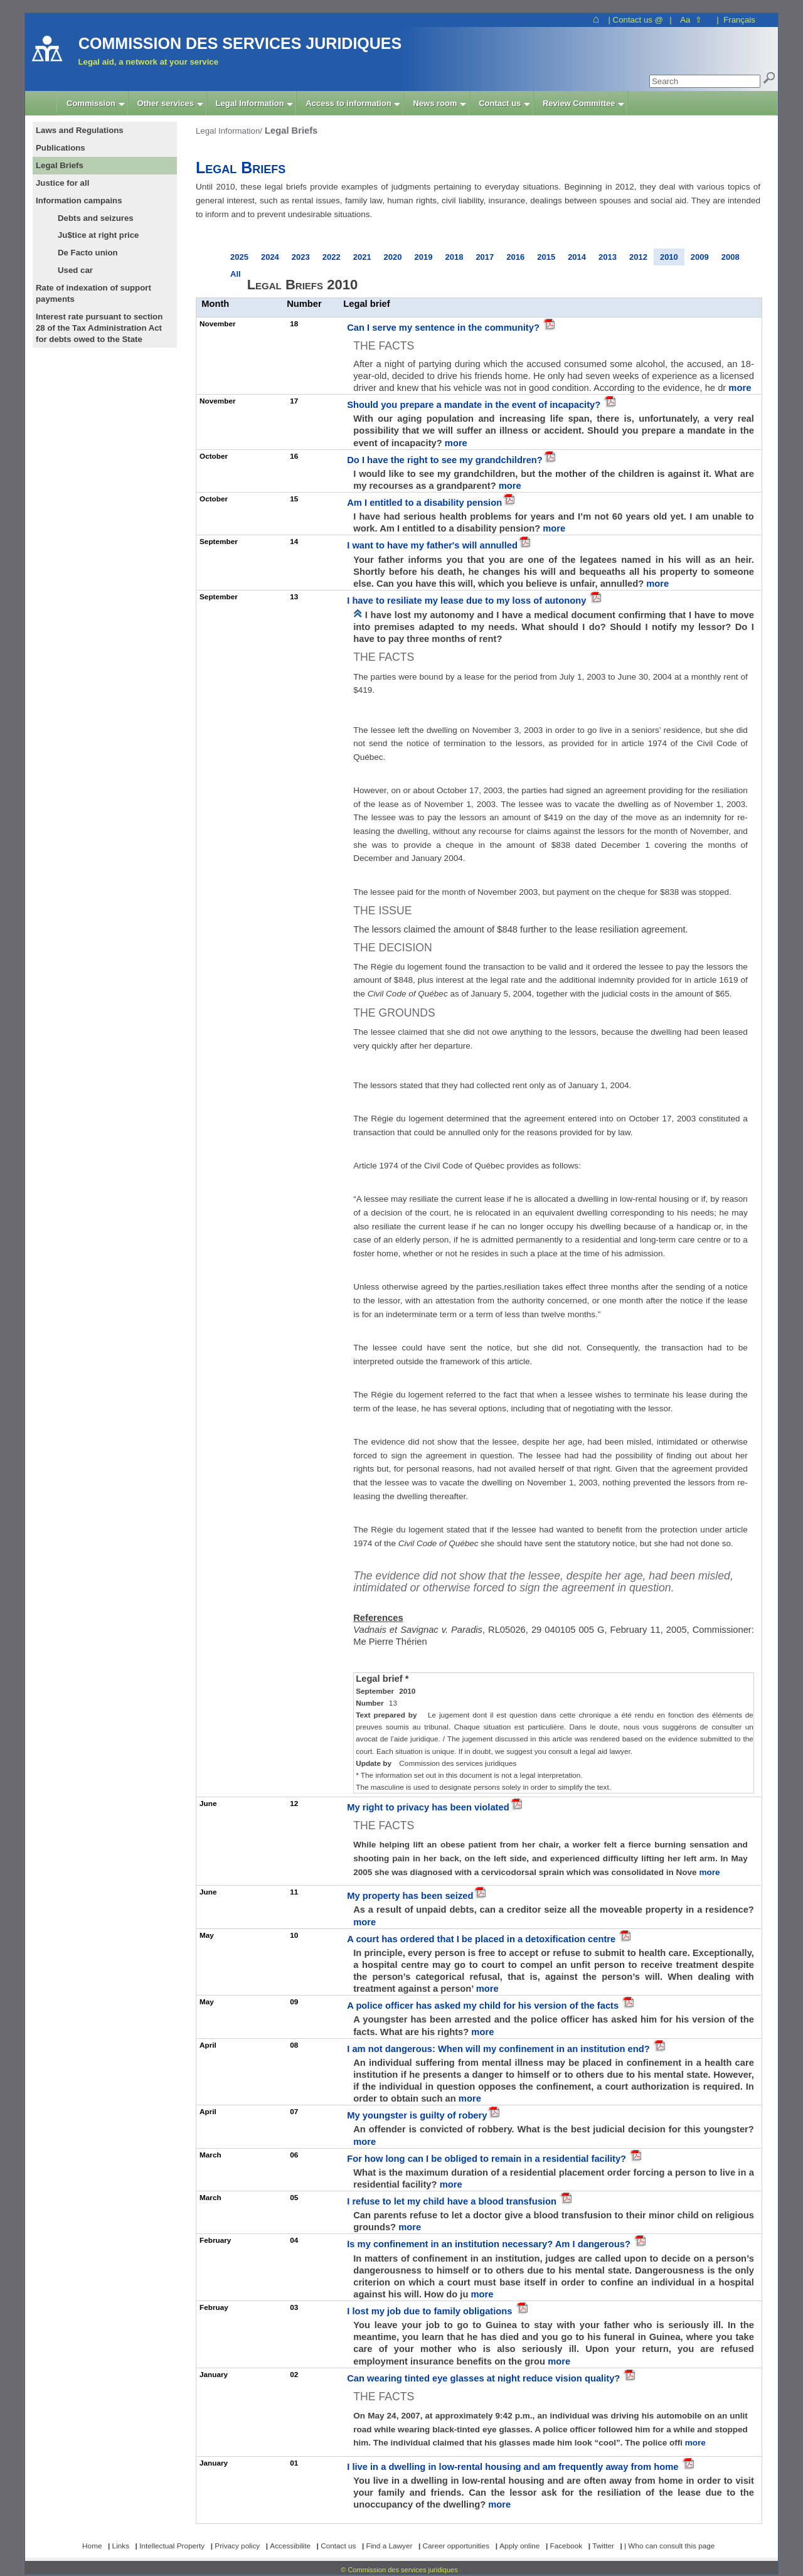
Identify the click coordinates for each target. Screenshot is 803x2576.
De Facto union (88, 252)
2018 (454, 257)
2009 (700, 257)
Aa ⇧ (691, 19)
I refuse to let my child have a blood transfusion (453, 2201)
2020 (393, 257)
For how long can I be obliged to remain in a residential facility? (488, 2159)
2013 (607, 257)
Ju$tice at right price (98, 235)
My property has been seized (410, 1896)
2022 (331, 257)
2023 (301, 257)
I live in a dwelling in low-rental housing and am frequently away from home (514, 2467)
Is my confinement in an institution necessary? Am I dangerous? (490, 2244)
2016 (515, 257)
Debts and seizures (96, 218)
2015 (546, 257)
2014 (577, 257)
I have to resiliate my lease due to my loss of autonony (467, 601)
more (739, 388)
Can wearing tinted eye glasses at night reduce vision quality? (484, 2378)
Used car (75, 270)
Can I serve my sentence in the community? (444, 328)
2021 (362, 257)
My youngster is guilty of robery (417, 2115)
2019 (424, 257)
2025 (239, 257)
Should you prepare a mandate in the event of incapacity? (475, 405)
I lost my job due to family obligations (430, 2311)
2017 (485, 257)
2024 (270, 257)
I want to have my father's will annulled (432, 545)
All (235, 274)
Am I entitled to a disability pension (424, 503)
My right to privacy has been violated (428, 1807)
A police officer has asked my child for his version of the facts (484, 2006)
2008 (730, 257)
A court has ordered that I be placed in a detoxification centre (482, 1939)
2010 (669, 257)
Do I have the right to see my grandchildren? (445, 460)
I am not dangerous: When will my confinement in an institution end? (499, 2049)
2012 (638, 257)
